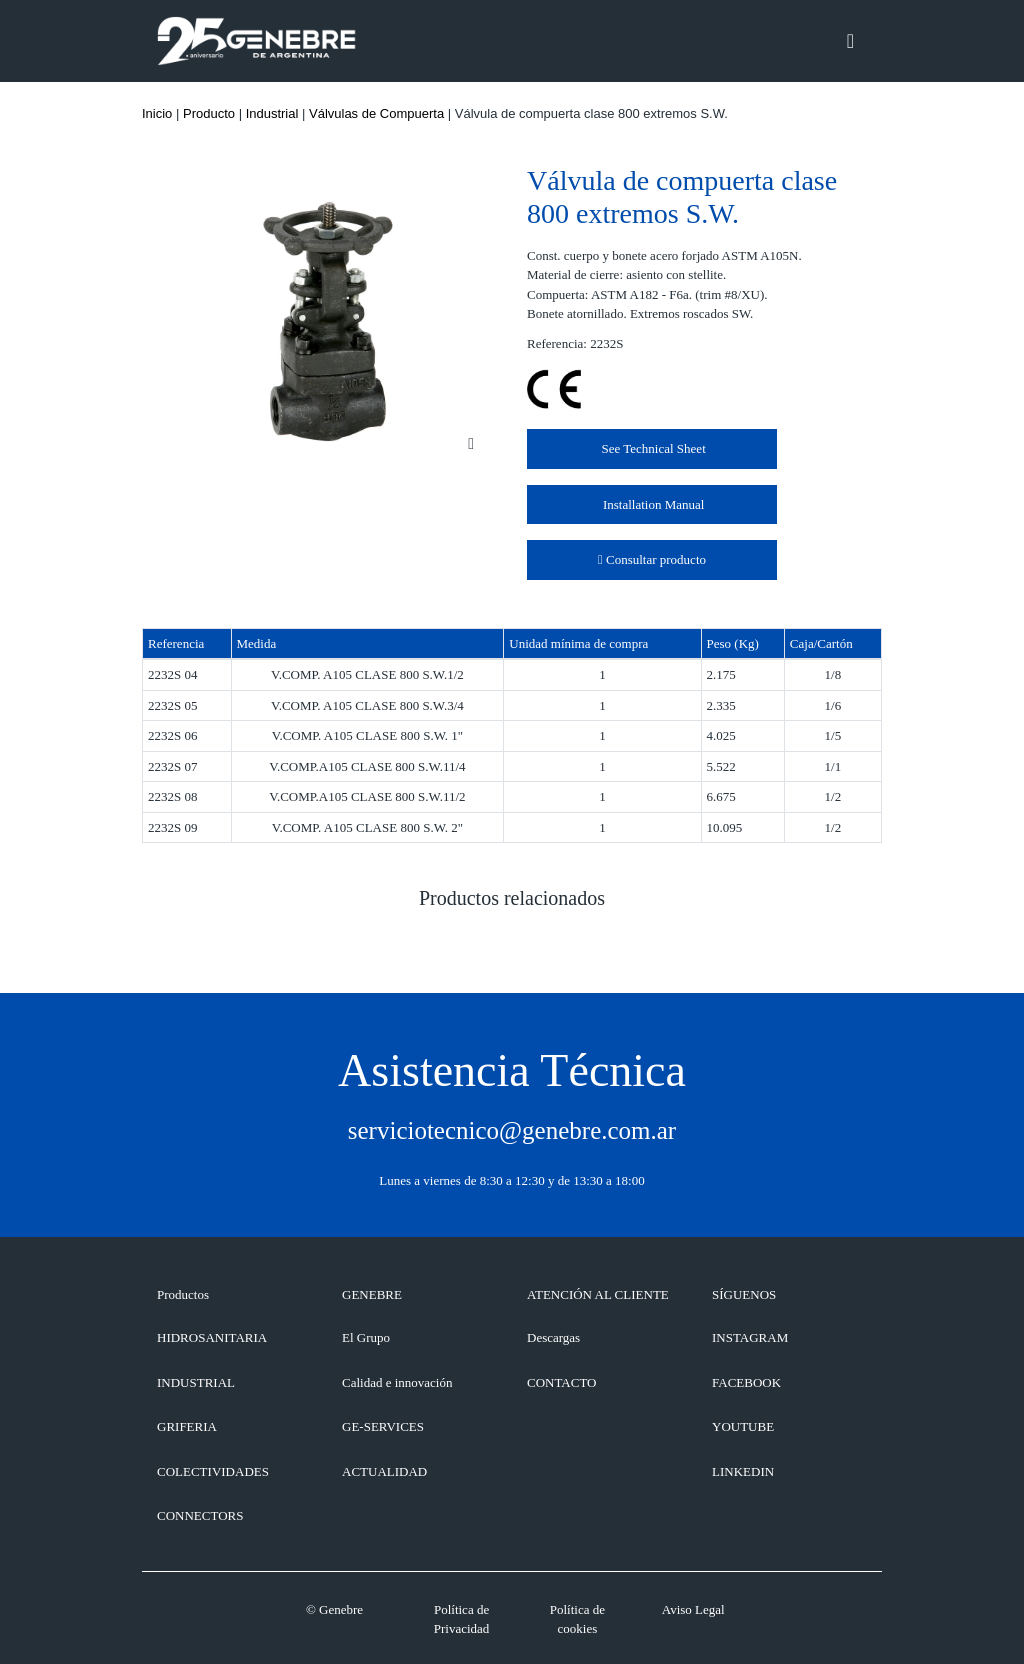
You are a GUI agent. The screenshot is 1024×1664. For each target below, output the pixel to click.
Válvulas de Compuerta (376, 113)
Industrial (272, 113)
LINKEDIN (743, 1471)
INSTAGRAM (750, 1337)
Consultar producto (652, 559)
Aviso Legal (693, 1609)
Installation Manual (652, 504)
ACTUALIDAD (384, 1471)
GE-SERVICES (383, 1426)
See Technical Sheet (652, 448)
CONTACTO (562, 1382)
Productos (183, 1294)
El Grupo (366, 1337)
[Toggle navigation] (850, 41)
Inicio (157, 113)
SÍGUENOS (744, 1294)
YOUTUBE (743, 1426)
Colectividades (213, 1471)
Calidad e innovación (397, 1382)
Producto (209, 113)
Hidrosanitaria (212, 1337)
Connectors (200, 1515)
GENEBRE (372, 1294)
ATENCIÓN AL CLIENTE (598, 1294)
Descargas (553, 1337)
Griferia (187, 1426)
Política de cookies (577, 1619)
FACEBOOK (746, 1382)
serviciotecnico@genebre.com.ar (512, 1130)
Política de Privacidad (462, 1619)
